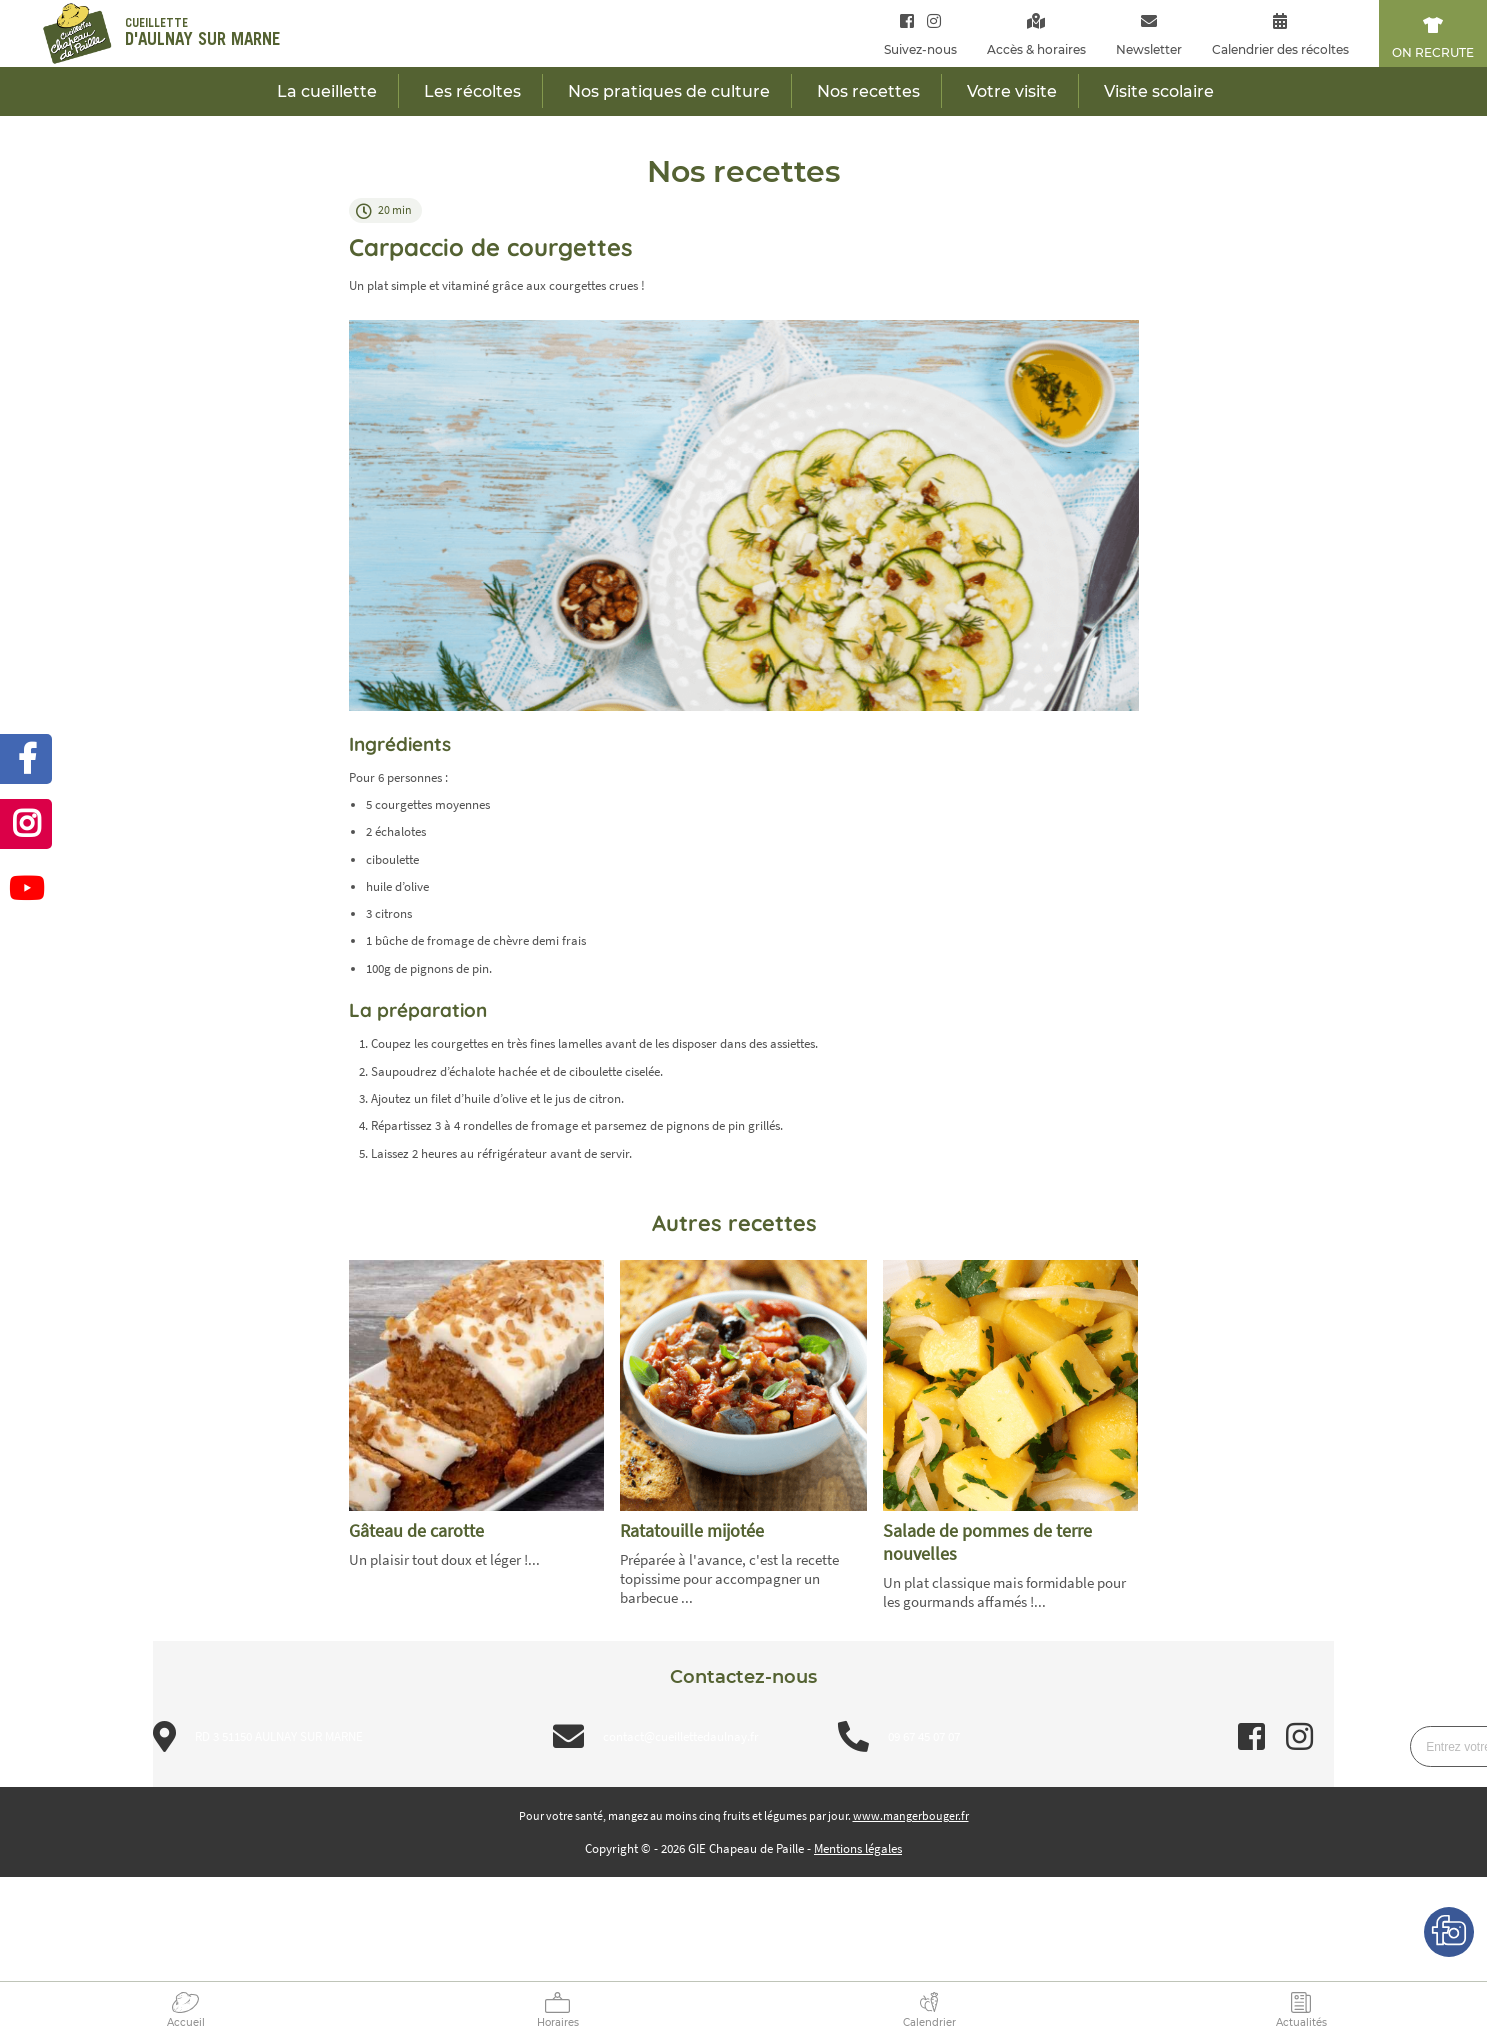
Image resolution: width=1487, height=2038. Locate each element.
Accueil (186, 2022)
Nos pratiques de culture (669, 91)
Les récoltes (472, 91)
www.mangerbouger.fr (911, 1815)
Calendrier (929, 2022)
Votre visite (1012, 91)
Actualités (1301, 2022)
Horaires (558, 2022)
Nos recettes (868, 91)
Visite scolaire (1159, 91)
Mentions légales (858, 1848)
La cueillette (327, 91)
